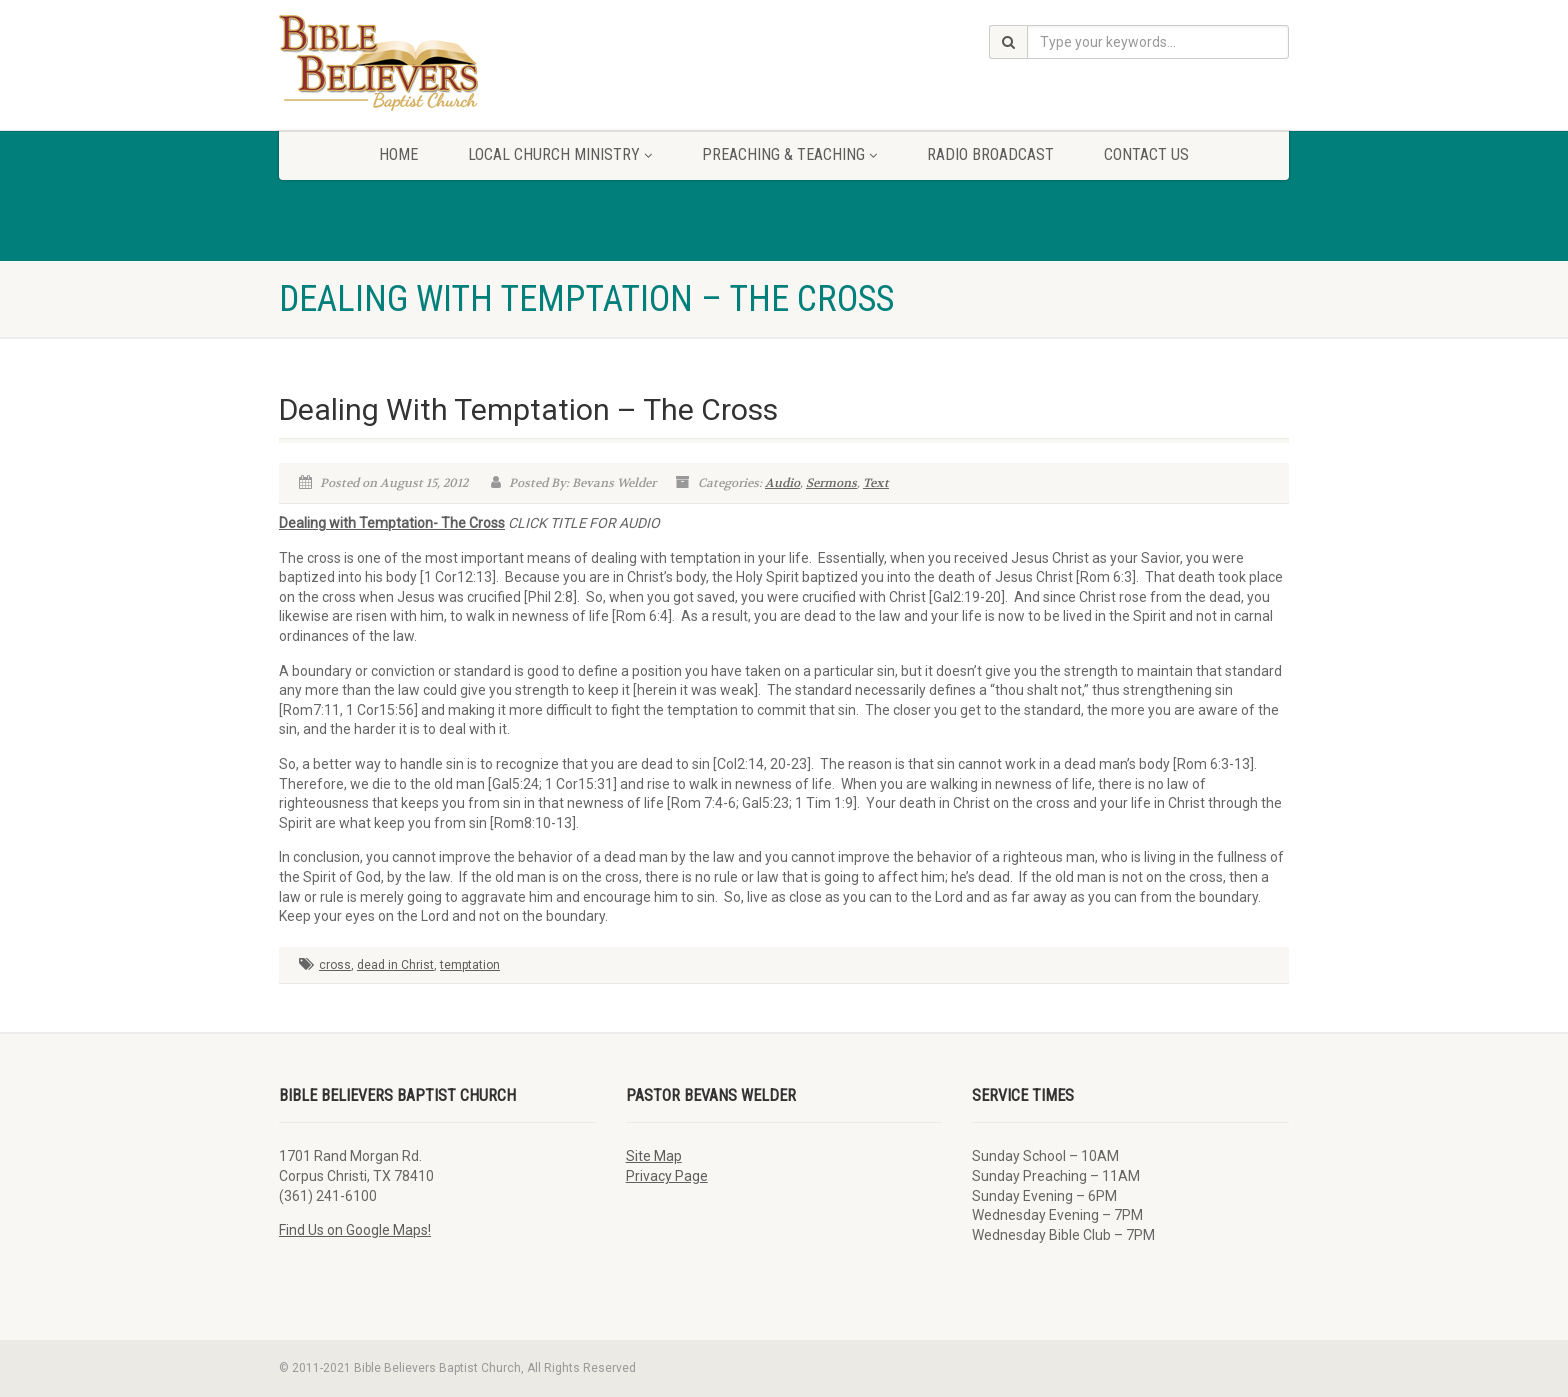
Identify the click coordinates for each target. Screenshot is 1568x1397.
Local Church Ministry (560, 154)
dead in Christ (395, 965)
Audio (782, 483)
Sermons (831, 483)
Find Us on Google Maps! (355, 1230)
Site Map (654, 1156)
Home (398, 154)
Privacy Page (667, 1176)
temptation (470, 965)
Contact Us (1146, 154)
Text (876, 483)
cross (335, 965)
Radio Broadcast (990, 154)
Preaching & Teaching (789, 154)
